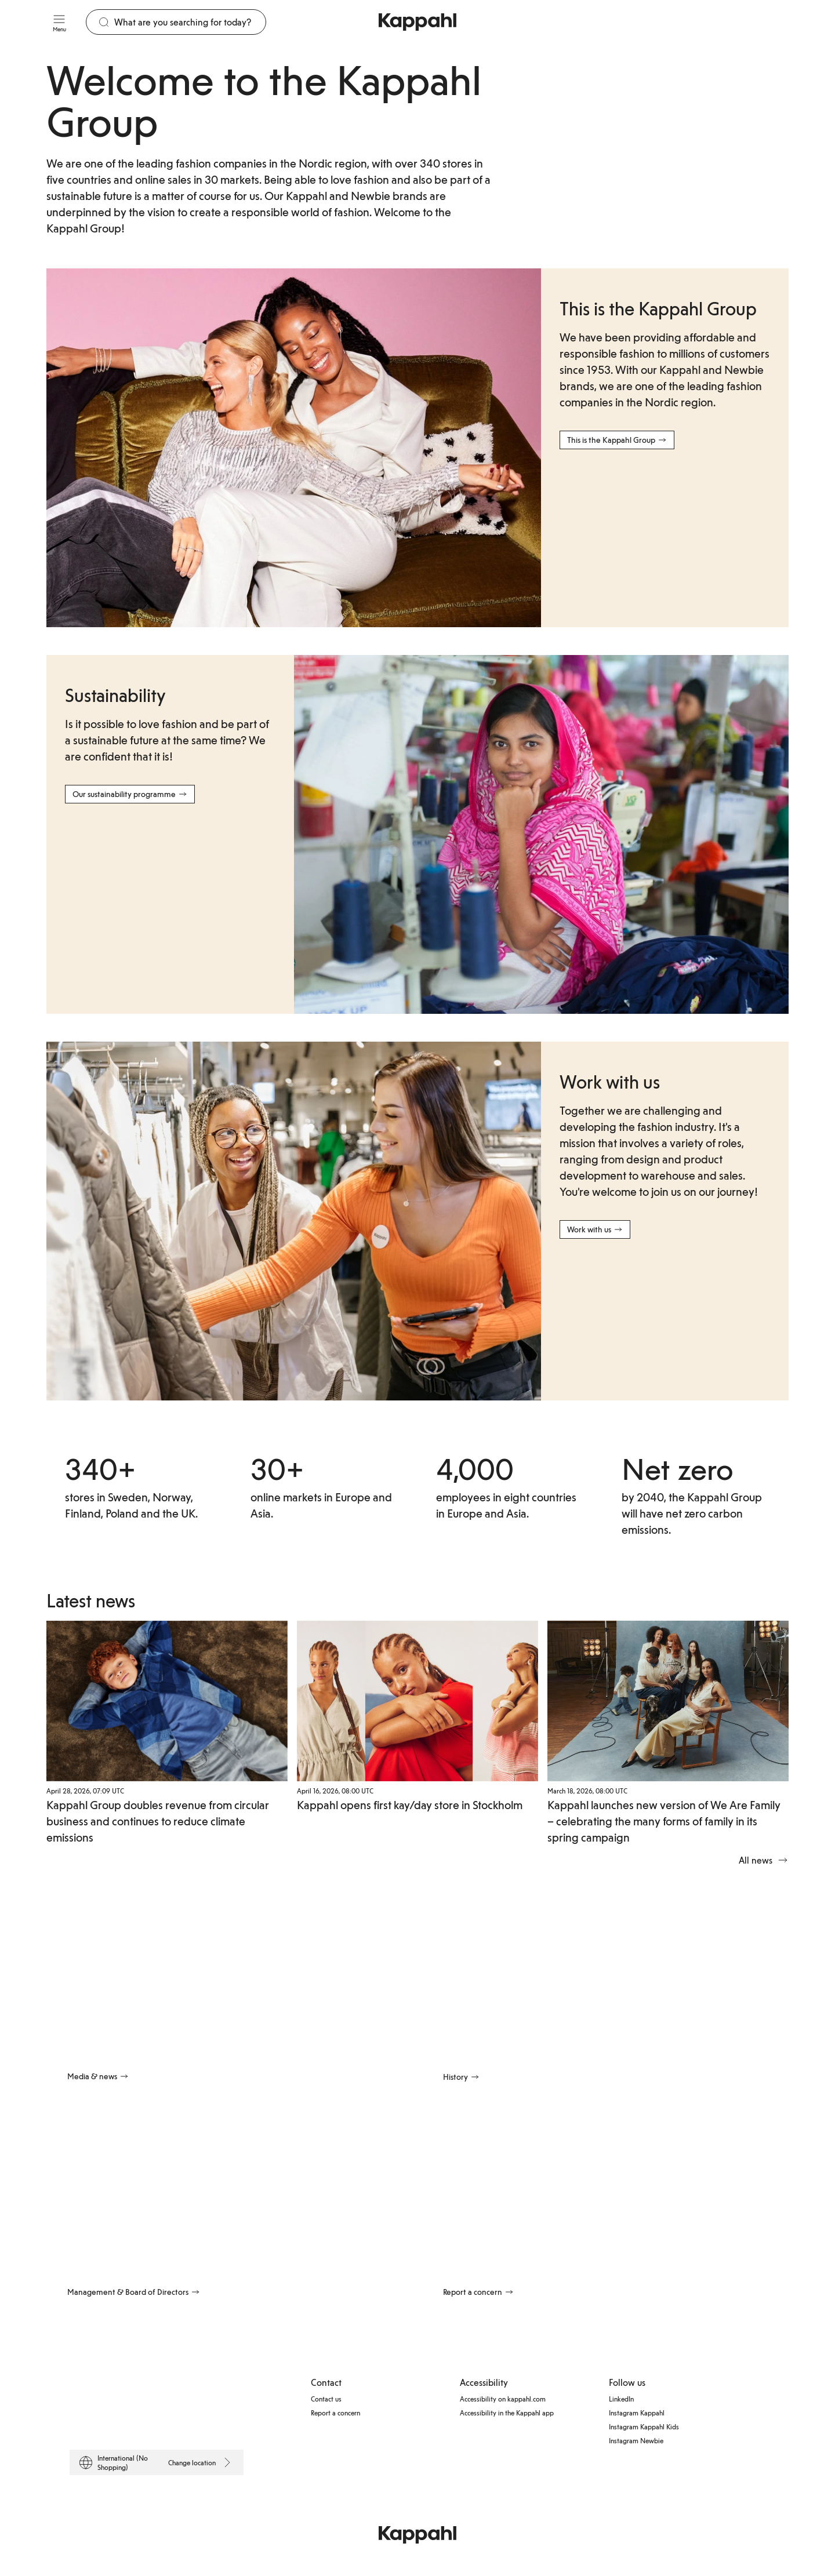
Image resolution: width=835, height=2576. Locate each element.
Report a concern (335, 2412)
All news (764, 1860)
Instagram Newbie (636, 2440)
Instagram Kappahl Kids (644, 2426)
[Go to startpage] (417, 22)
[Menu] (59, 22)
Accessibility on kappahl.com (503, 2399)
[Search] (190, 22)
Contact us (326, 2399)
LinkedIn (621, 2399)
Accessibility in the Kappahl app (507, 2412)
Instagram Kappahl (637, 2412)
